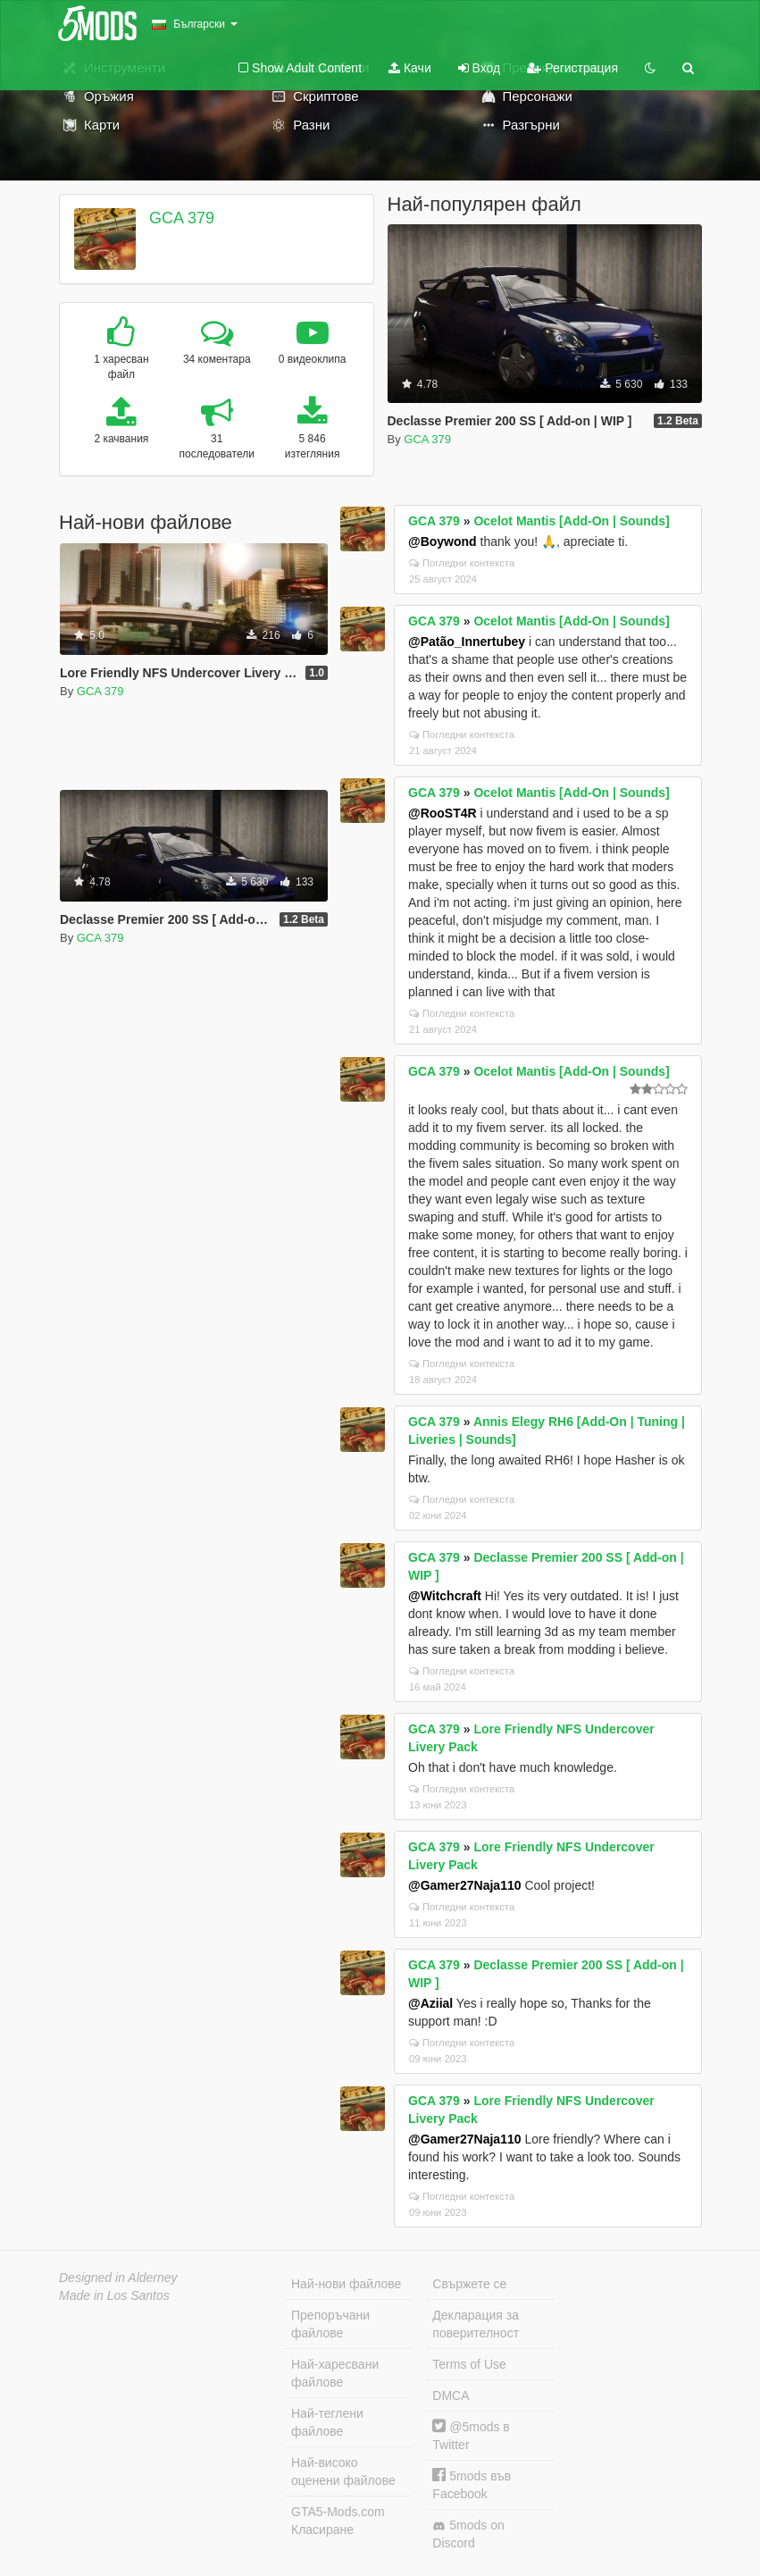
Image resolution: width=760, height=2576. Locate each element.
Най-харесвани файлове (335, 2373)
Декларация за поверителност (475, 2324)
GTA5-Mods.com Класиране (338, 2521)
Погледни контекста (461, 563)
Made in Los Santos (114, 2295)
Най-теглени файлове (327, 2422)
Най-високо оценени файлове (343, 2471)
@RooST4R (442, 813)
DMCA (450, 2395)
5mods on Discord (468, 2534)
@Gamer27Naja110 (465, 1885)
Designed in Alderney (118, 2277)
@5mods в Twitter (470, 2435)
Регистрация (572, 68)
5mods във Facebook (471, 2484)
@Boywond (442, 541)
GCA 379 (181, 218)
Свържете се (469, 2284)
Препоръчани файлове (330, 2324)
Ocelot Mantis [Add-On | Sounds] (571, 521)
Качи (409, 68)
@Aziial (430, 2003)
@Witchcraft (444, 1596)
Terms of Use (468, 2364)
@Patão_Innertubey (466, 641)
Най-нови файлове (346, 2284)
